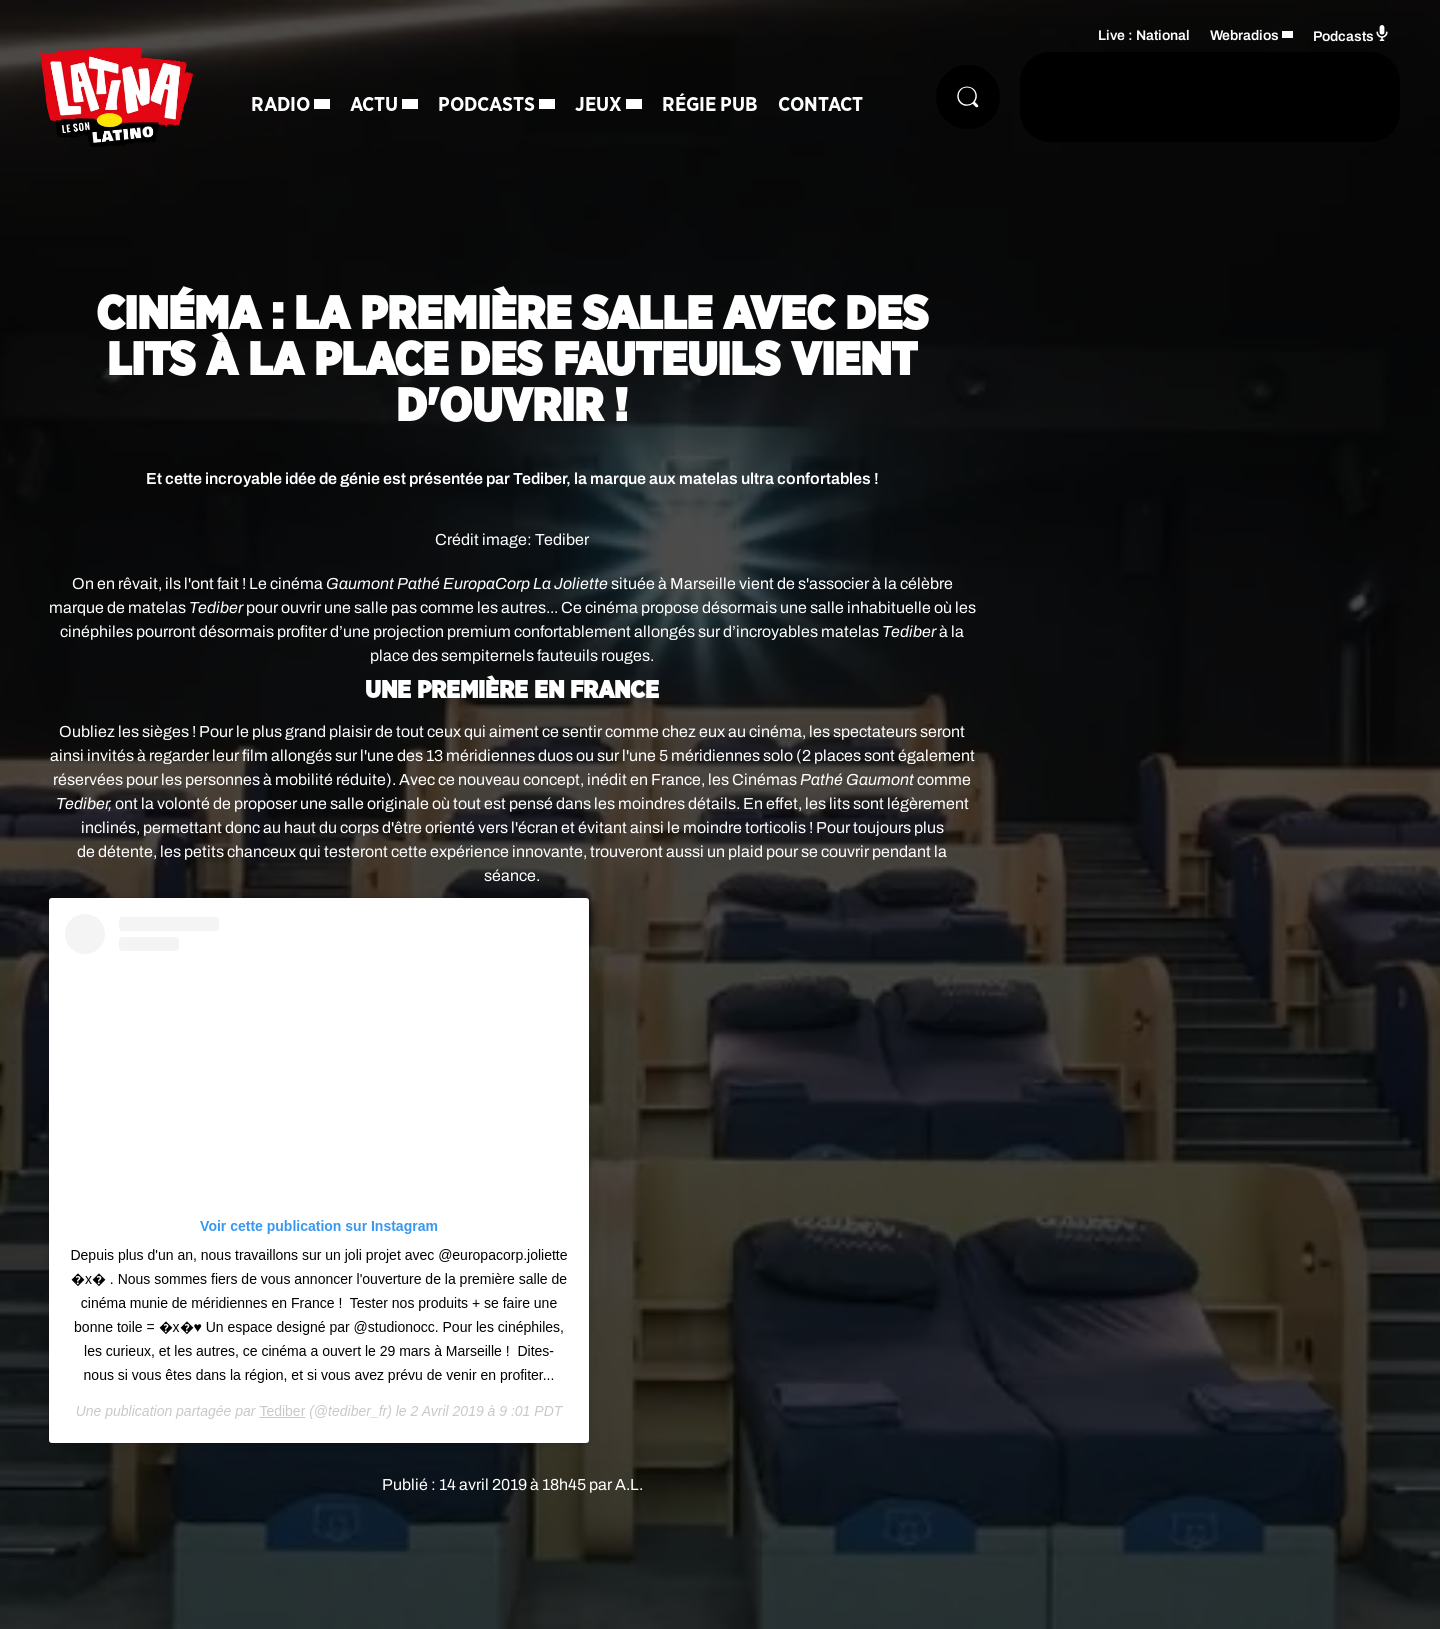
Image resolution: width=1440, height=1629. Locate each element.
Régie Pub (710, 105)
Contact (820, 105)
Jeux (598, 105)
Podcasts (486, 105)
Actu (374, 105)
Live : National (1144, 35)
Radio (280, 105)
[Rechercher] (968, 97)
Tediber (282, 1411)
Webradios (1244, 35)
